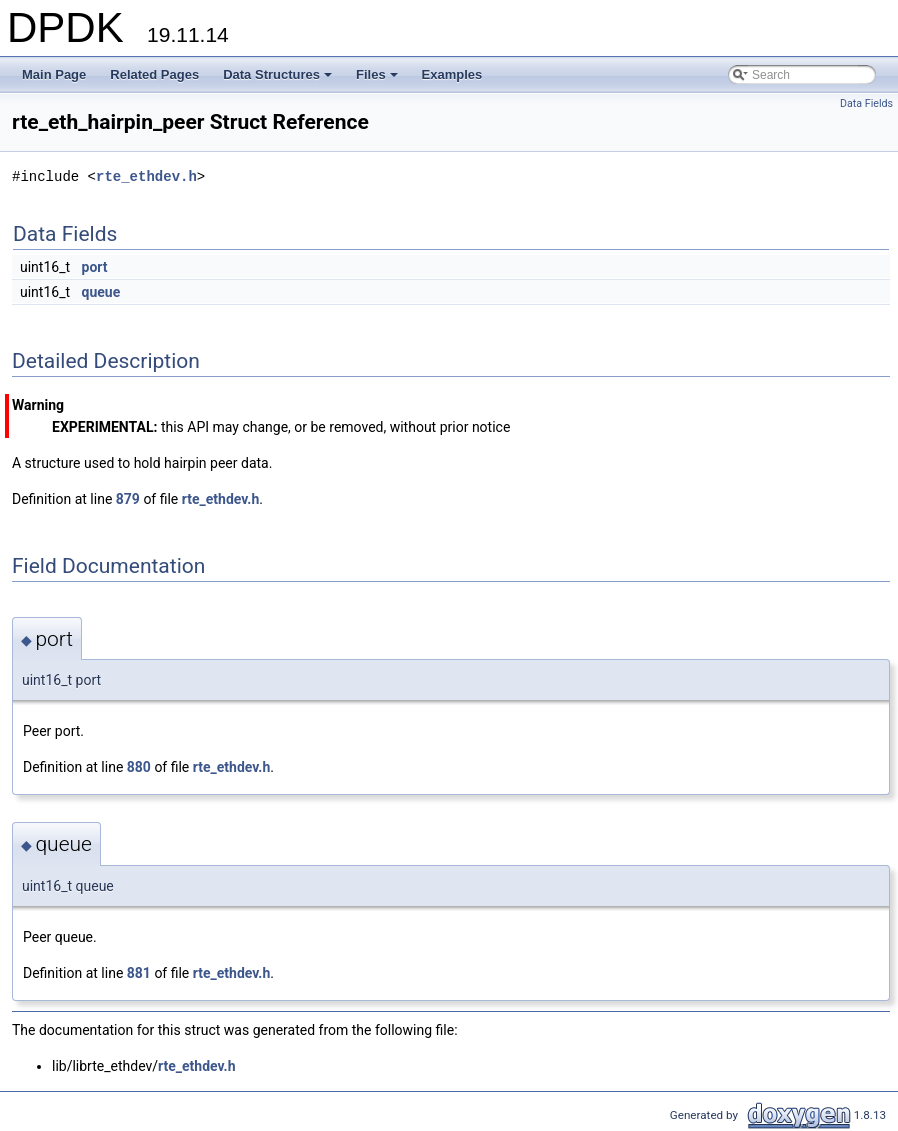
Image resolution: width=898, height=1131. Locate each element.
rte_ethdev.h (146, 176)
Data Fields (866, 103)
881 (139, 973)
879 (128, 499)
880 (139, 767)
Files (378, 80)
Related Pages (154, 74)
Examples (452, 74)
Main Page (54, 74)
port (95, 267)
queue (101, 292)
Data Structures (279, 80)
